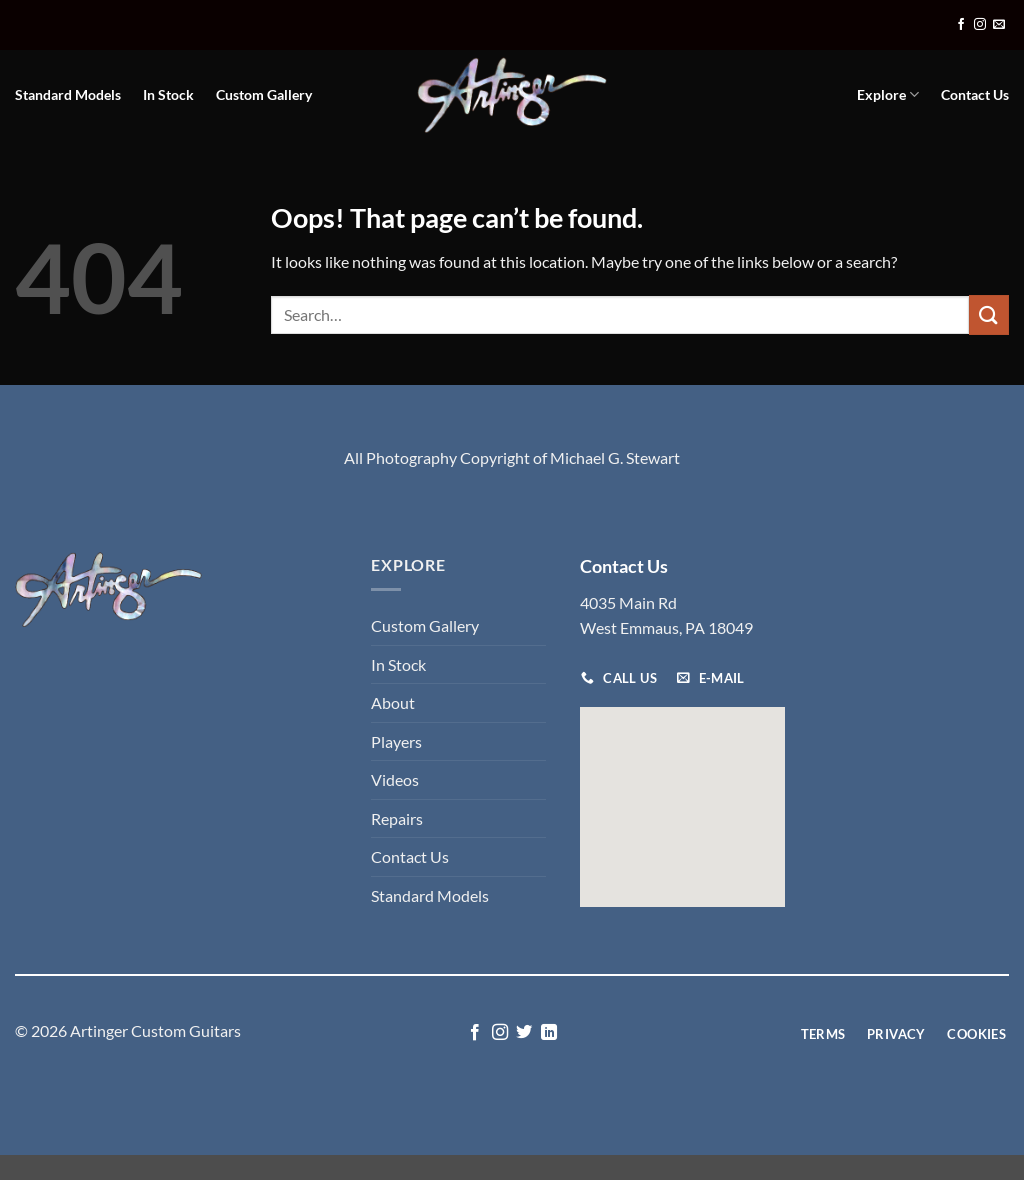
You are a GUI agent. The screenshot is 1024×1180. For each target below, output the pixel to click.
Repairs (397, 818)
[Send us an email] (999, 25)
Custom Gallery (264, 94)
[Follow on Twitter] (524, 1033)
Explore (888, 94)
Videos (395, 779)
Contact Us (975, 94)
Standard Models (68, 94)
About (393, 702)
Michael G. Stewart (615, 457)
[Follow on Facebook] (961, 25)
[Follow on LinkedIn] (549, 1033)
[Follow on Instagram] (980, 25)
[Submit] (989, 314)
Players (396, 741)
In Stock (168, 94)
